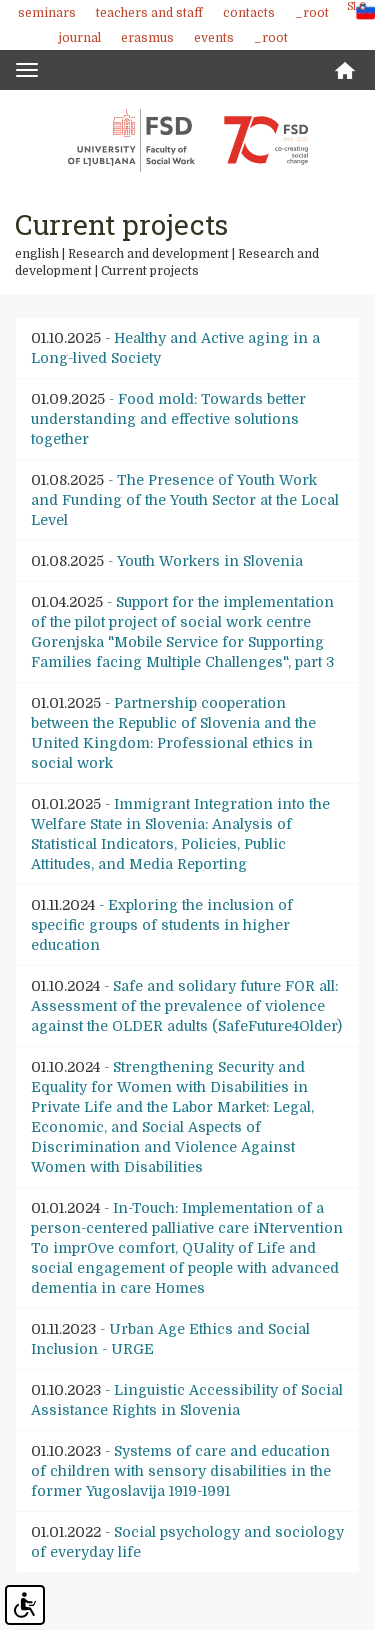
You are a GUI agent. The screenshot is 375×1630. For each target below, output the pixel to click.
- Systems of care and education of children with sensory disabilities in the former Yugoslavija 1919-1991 (181, 1471)
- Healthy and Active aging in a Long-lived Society (175, 348)
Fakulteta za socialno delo (188, 140)
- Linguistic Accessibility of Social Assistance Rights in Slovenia (187, 1400)
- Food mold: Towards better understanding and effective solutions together (168, 419)
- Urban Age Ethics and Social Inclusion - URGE (170, 1339)
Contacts (249, 13)
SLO (356, 6)
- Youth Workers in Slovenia (167, 561)
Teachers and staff (149, 13)
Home (345, 70)
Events (214, 38)
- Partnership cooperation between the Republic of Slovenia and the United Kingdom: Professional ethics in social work (173, 733)
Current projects (150, 271)
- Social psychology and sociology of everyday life (187, 1542)
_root (312, 13)
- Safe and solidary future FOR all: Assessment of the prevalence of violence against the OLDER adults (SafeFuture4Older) (186, 1006)
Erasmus (147, 38)
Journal (80, 38)
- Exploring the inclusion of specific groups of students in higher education (162, 925)
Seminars (47, 13)
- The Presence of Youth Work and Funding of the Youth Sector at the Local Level (185, 500)
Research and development (148, 254)
